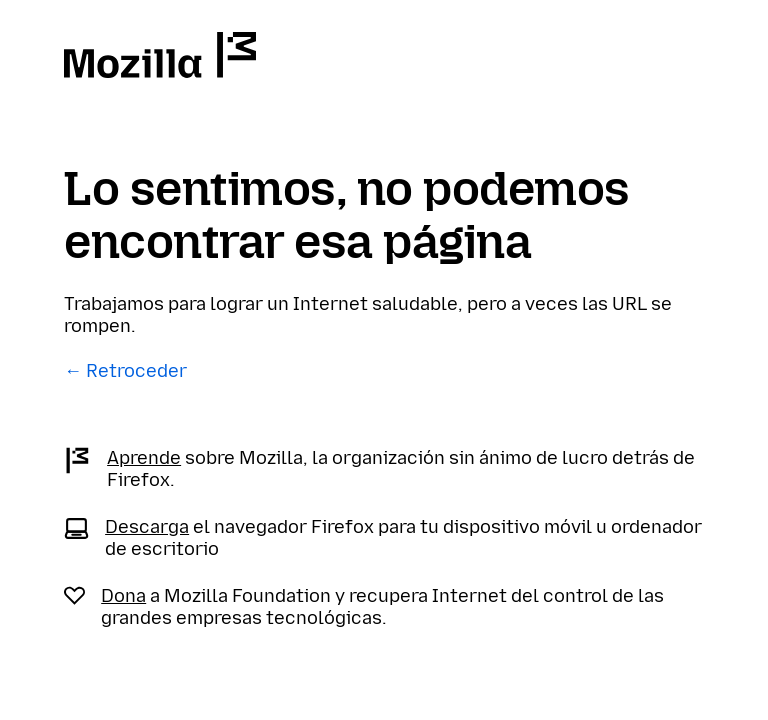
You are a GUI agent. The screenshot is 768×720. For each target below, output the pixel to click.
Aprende (144, 458)
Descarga (147, 527)
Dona (123, 596)
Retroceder (136, 371)
